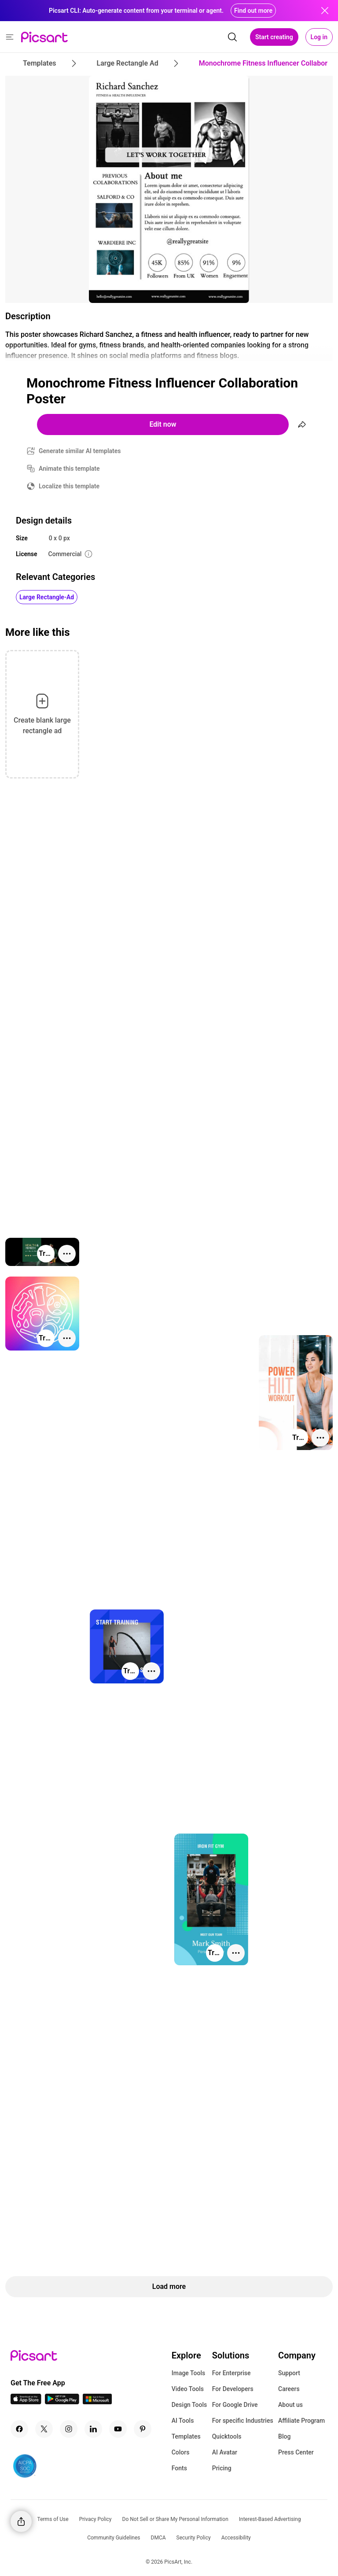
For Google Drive (235, 2404)
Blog (284, 2436)
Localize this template (69, 486)
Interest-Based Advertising (270, 2519)
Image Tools (189, 2373)
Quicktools (227, 2436)
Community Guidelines (113, 2538)
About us (290, 2404)
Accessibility (236, 2538)
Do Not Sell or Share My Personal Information (175, 2519)
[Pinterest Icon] (142, 2429)
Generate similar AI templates (80, 450)
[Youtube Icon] (118, 2429)
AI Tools (183, 2420)
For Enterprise (231, 2373)
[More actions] (67, 1253)
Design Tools (189, 2404)
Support (289, 2373)
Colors (181, 2452)
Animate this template (69, 468)
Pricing (221, 2468)
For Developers (233, 2388)
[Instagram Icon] (68, 2429)
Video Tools (188, 2388)
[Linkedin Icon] (93, 2429)
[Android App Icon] (62, 2402)
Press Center (296, 2452)
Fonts (179, 2468)
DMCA (158, 2538)
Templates (186, 2436)
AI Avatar (224, 2452)
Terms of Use (53, 2519)
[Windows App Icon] (97, 2402)
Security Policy (193, 2538)
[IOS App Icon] (26, 2402)
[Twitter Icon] (44, 2429)
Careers (289, 2388)
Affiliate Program (301, 2420)
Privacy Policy (95, 2519)
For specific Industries (242, 2420)
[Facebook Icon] (19, 2429)
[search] (232, 37)
